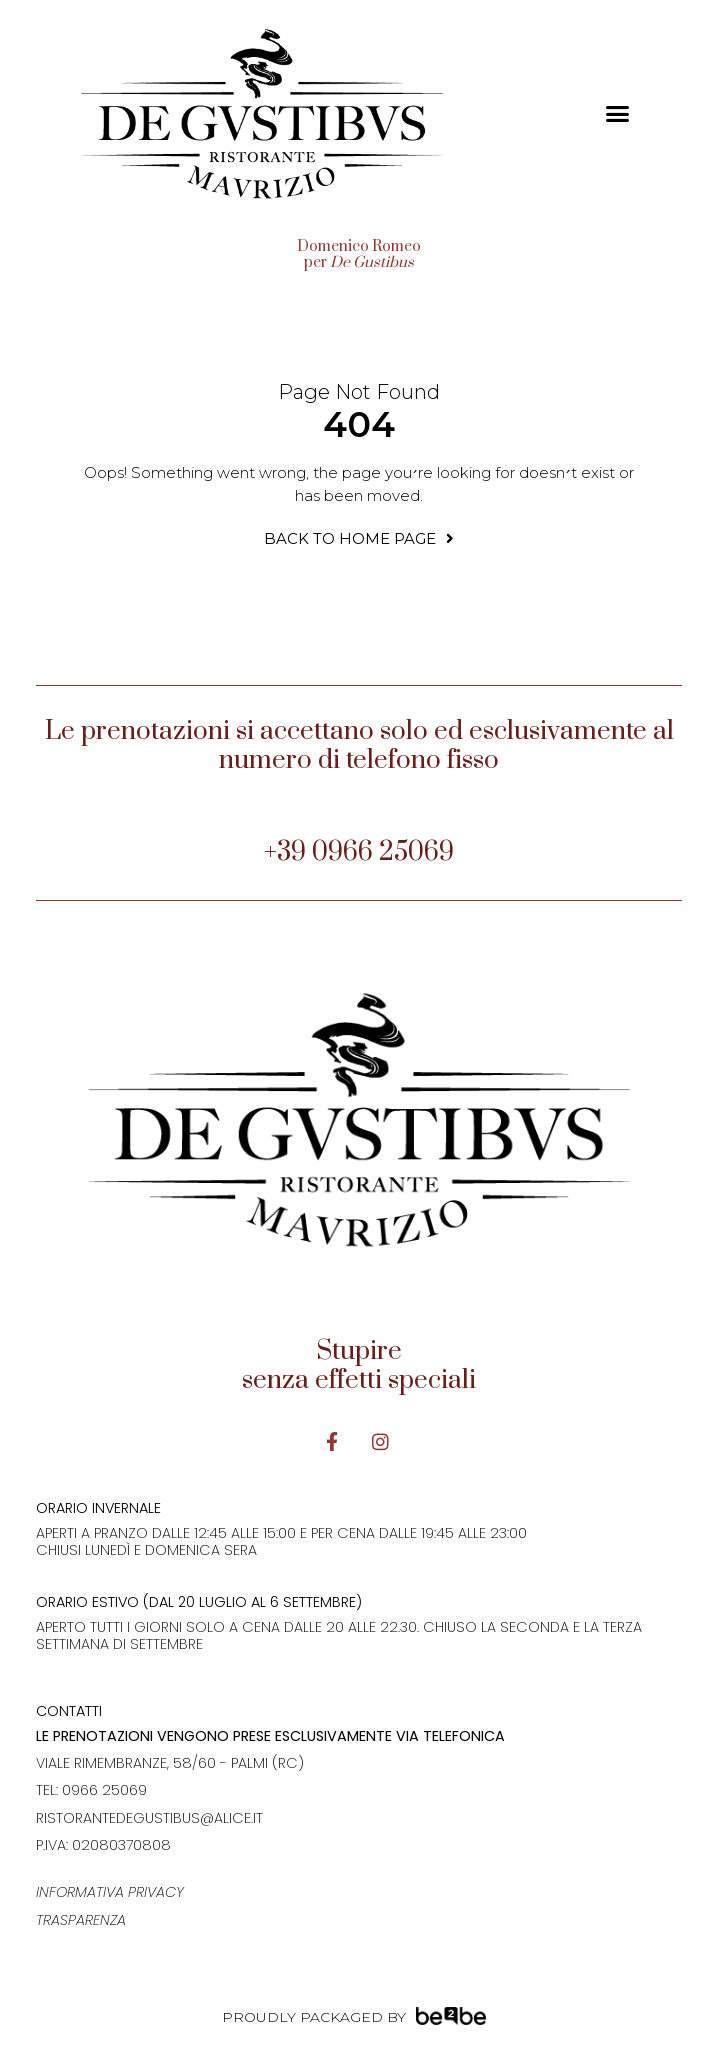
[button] (617, 114)
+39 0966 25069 (359, 852)
